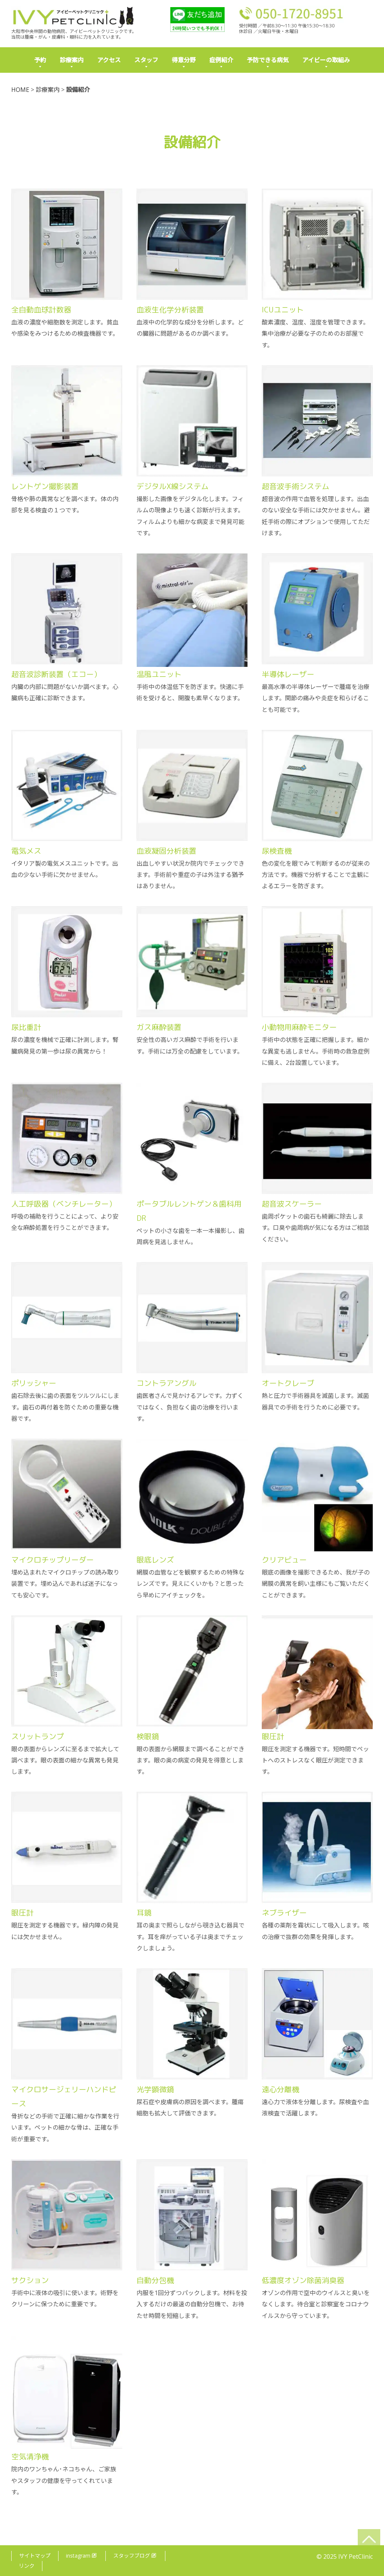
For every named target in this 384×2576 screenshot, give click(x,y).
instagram (81, 2553)
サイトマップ (35, 2553)
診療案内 (72, 60)
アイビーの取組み (326, 60)
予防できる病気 (268, 60)
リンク (26, 2563)
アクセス (109, 60)
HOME (20, 90)
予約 (40, 60)
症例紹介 (221, 60)
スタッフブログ (134, 2553)
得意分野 (184, 60)
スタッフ (146, 60)
